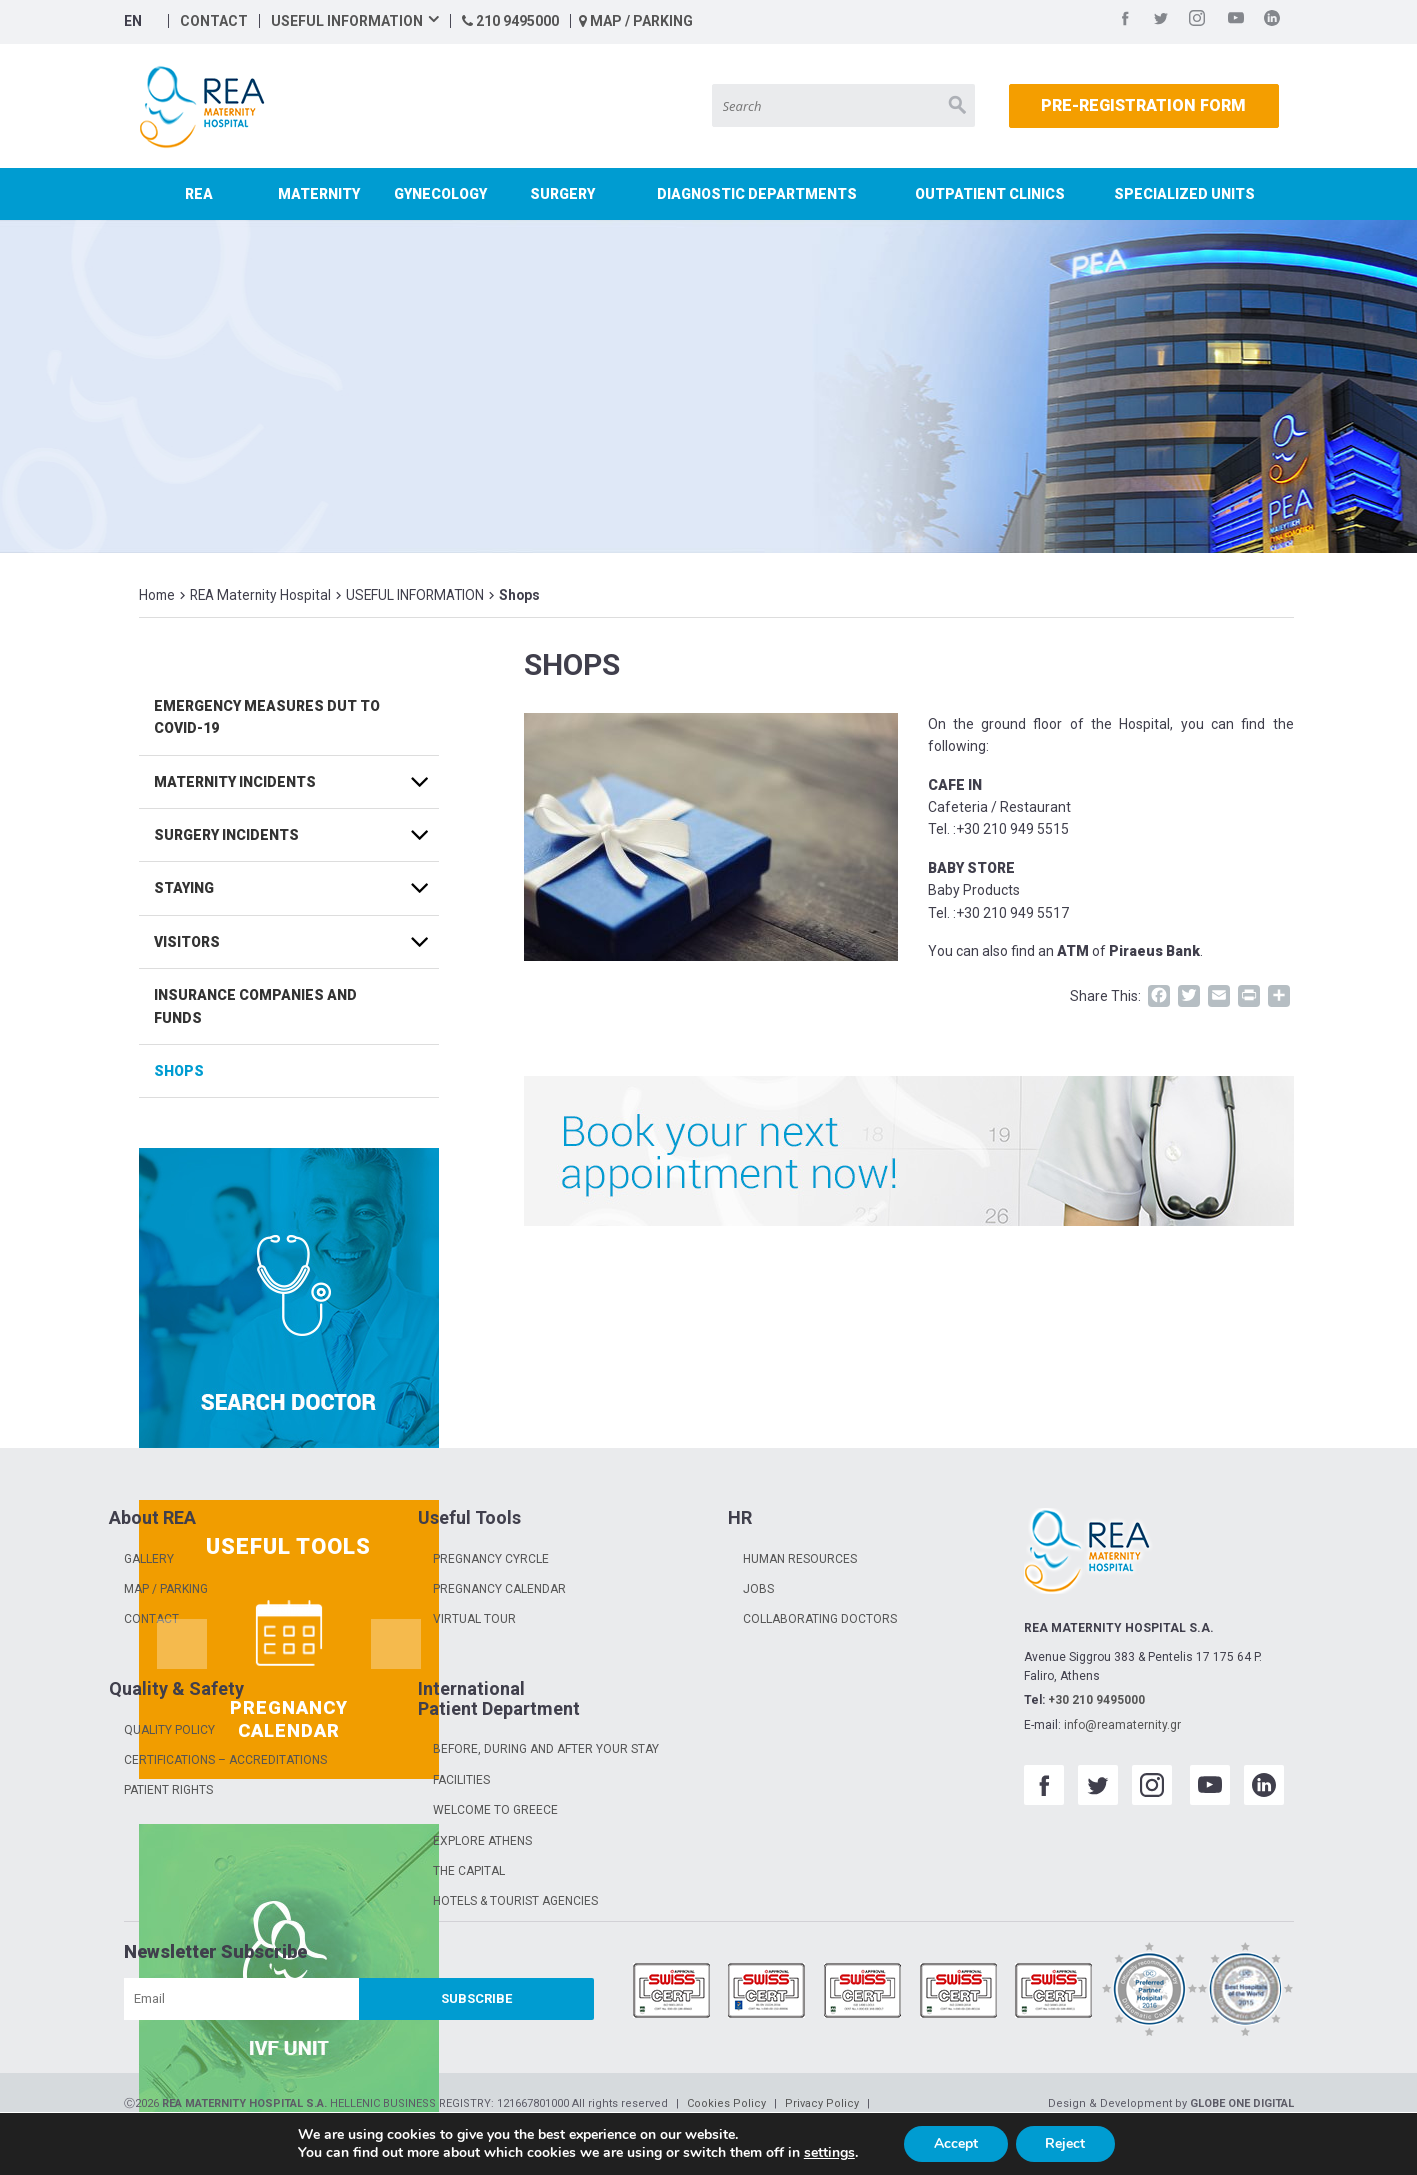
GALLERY (149, 1559)
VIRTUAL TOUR (474, 1619)
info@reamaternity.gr (1122, 1725)
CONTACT (214, 21)
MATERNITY (319, 194)
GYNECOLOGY (440, 194)
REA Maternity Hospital (260, 595)
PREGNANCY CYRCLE (491, 1559)
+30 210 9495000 (1096, 1700)
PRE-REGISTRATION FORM (1143, 105)
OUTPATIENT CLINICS (990, 194)
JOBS (758, 1589)
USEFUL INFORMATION (347, 21)
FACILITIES (461, 1780)
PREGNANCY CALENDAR (499, 1589)
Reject (1066, 2143)
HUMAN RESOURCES (800, 1559)
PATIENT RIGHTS (168, 1790)
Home (157, 595)
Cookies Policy (726, 2103)
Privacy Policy (822, 2103)
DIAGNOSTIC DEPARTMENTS (757, 194)
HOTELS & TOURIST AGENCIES (515, 1901)
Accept (956, 2143)
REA (199, 194)
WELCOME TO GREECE (495, 1810)
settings (828, 2153)
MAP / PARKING (636, 21)
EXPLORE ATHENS (482, 1841)
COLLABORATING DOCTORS (820, 1619)
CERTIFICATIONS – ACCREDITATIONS (225, 1760)
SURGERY (562, 194)
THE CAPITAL (469, 1871)
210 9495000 (510, 21)
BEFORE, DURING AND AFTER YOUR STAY (546, 1749)
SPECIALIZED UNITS (1184, 194)
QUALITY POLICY (169, 1730)
